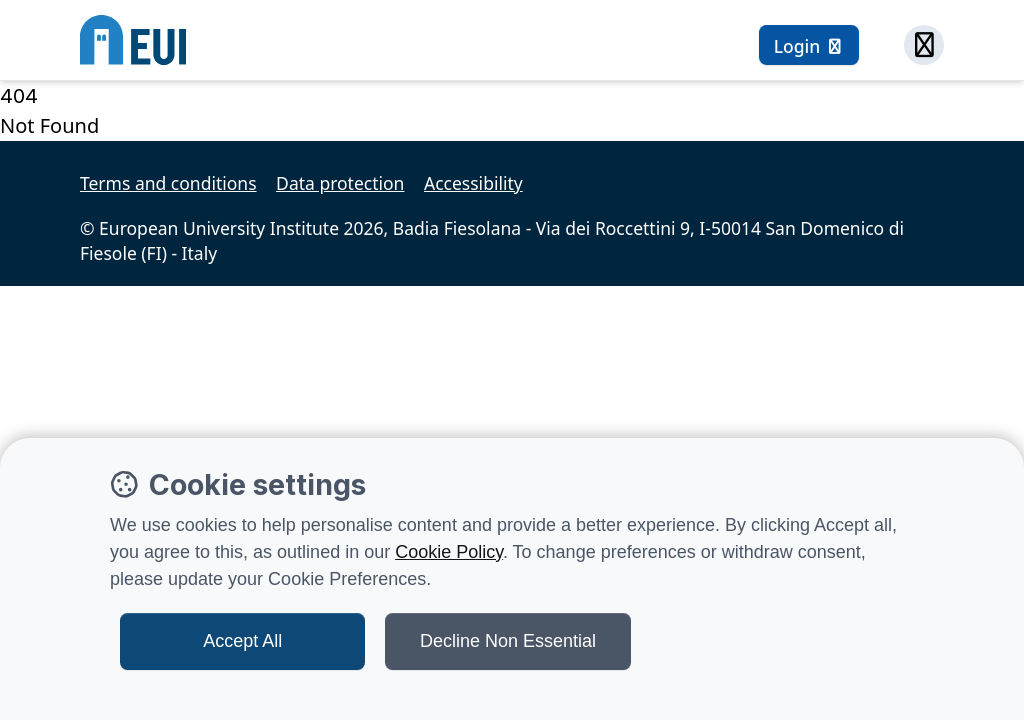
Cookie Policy (449, 552)
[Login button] (809, 45)
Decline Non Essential (508, 641)
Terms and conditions (168, 183)
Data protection (340, 183)
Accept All (242, 641)
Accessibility (473, 183)
